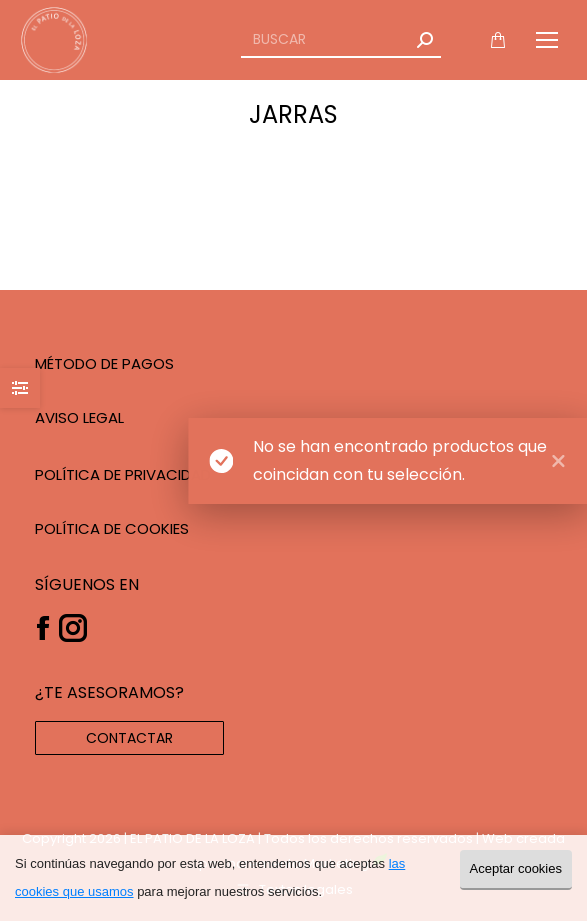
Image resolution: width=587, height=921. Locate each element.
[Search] (341, 40)
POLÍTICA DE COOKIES (112, 528)
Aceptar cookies (516, 868)
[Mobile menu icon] (547, 40)
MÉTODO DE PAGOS (104, 363)
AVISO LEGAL (79, 417)
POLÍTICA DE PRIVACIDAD (123, 474)
